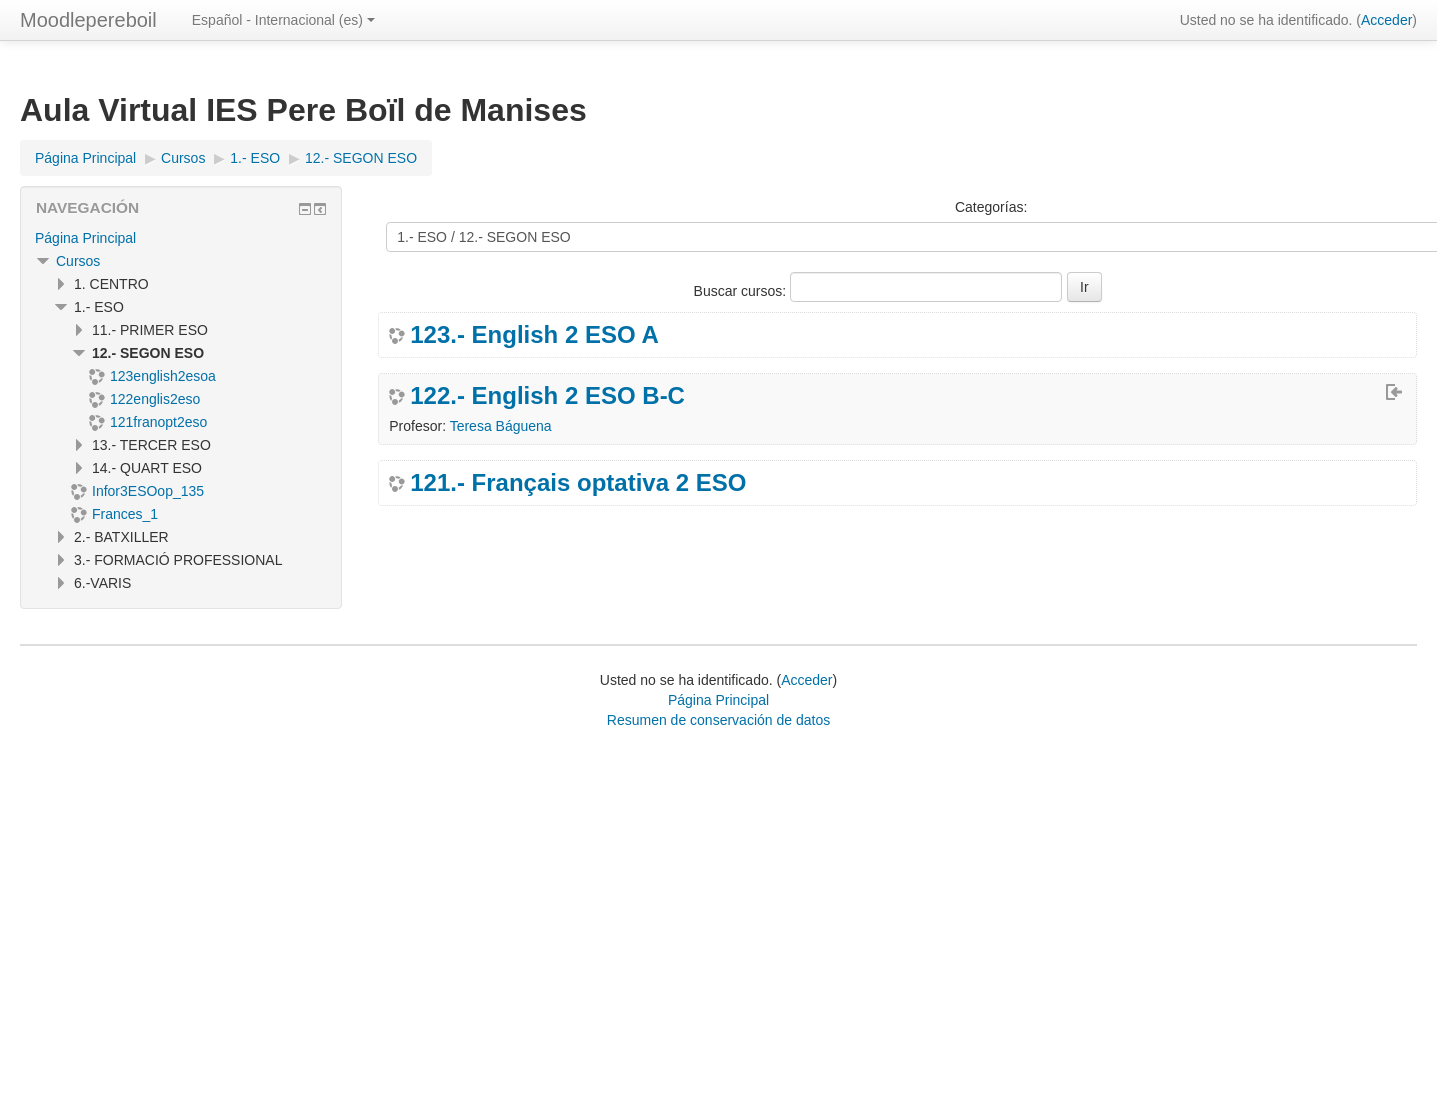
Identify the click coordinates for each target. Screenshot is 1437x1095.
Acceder (1386, 20)
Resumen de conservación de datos (718, 720)
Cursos (78, 261)
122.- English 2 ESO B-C (547, 396)
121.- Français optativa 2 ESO (578, 483)
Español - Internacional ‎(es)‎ (283, 20)
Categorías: (991, 207)
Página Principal (85, 238)
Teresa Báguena (501, 426)
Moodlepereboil (88, 20)
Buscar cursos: (742, 291)
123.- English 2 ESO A (534, 335)
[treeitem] (181, 238)
